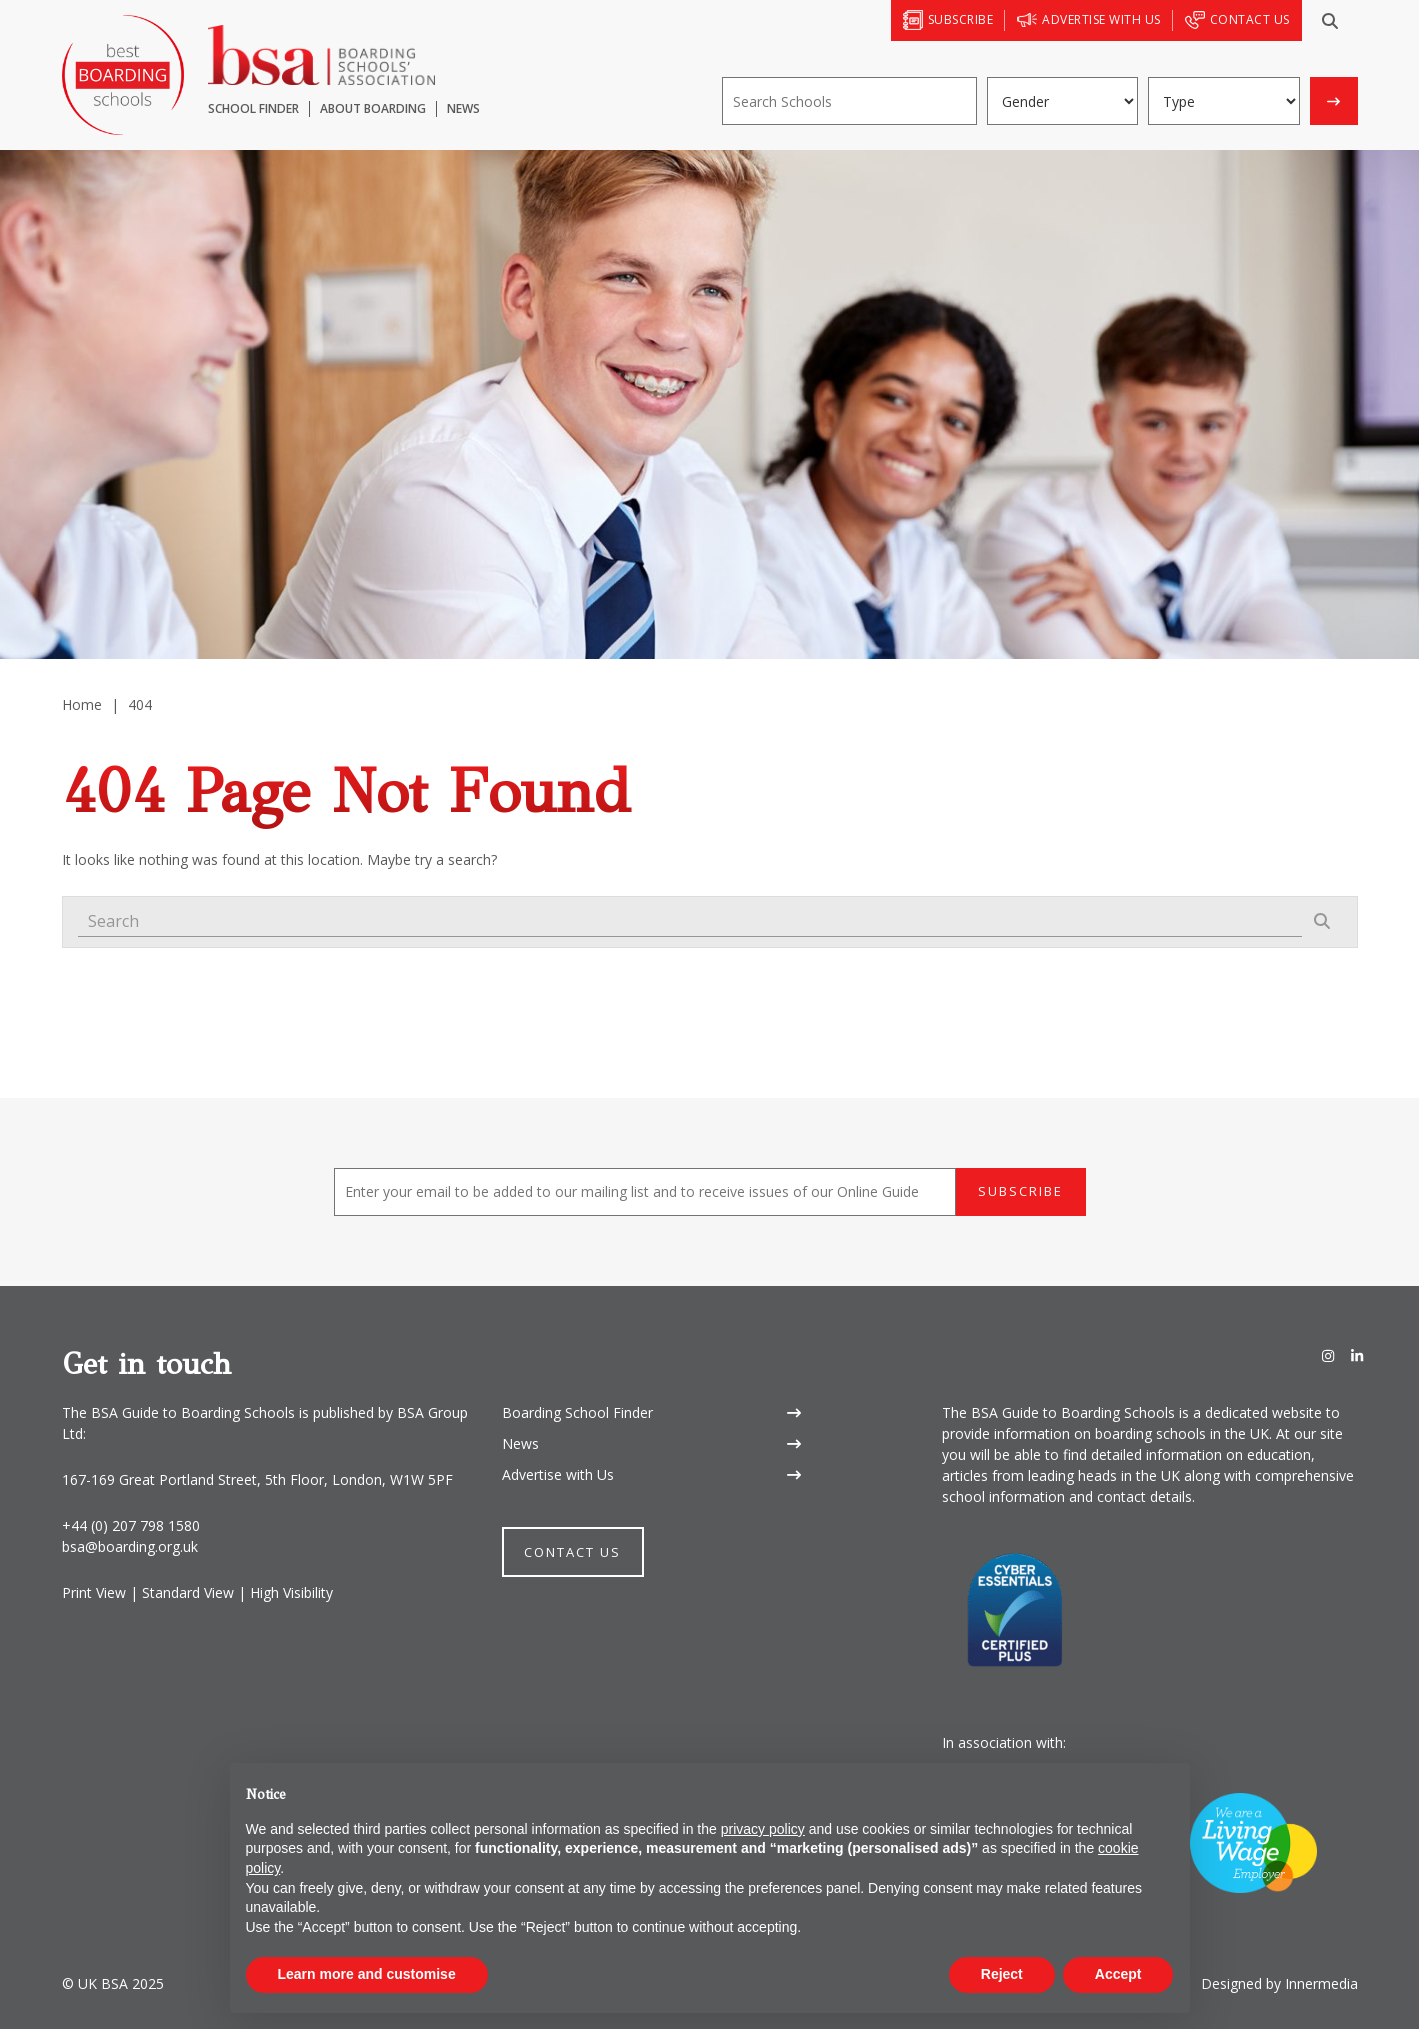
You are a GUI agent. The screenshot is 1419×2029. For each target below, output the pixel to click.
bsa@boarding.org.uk (130, 1546)
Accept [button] (1118, 1974)
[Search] (1330, 21)
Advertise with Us (558, 1474)
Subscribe (1020, 1191)
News (520, 1443)
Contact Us (572, 1552)
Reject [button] (1002, 1974)
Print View (94, 1592)
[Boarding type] (1224, 101)
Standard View (188, 1592)
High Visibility (291, 1592)
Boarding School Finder (577, 1412)
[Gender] (1063, 101)
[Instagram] (1328, 1356)
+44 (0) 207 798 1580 (131, 1525)
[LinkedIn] (1357, 1356)
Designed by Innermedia (1279, 1983)
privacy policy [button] (763, 1829)
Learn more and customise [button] (367, 1974)
